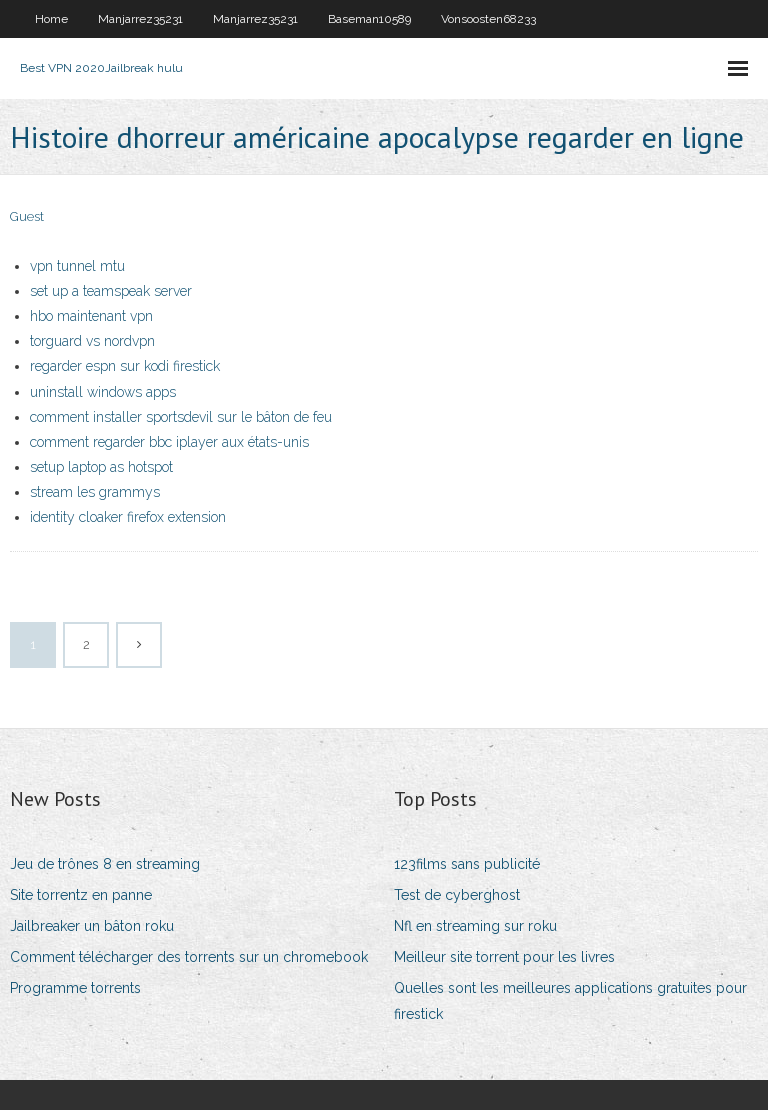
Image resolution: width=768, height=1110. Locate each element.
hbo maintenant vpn (91, 316)
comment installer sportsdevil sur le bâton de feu (181, 417)
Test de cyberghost (457, 895)
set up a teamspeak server (111, 291)
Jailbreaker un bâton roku (92, 926)
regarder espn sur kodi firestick (125, 366)
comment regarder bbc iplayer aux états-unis (169, 442)
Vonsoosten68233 (488, 19)
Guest (27, 216)
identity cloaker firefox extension (128, 517)
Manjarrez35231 (140, 19)
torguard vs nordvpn (92, 341)
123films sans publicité (467, 864)
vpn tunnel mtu (77, 266)
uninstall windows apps (103, 392)
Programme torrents (75, 988)
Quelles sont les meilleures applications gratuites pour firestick (570, 1000)
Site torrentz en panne (81, 895)
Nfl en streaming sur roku (475, 926)
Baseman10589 (369, 19)
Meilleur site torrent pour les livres (504, 957)
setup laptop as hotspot (101, 467)
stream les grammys (95, 492)
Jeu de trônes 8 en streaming (105, 864)
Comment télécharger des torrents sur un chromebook (189, 957)
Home (51, 19)
